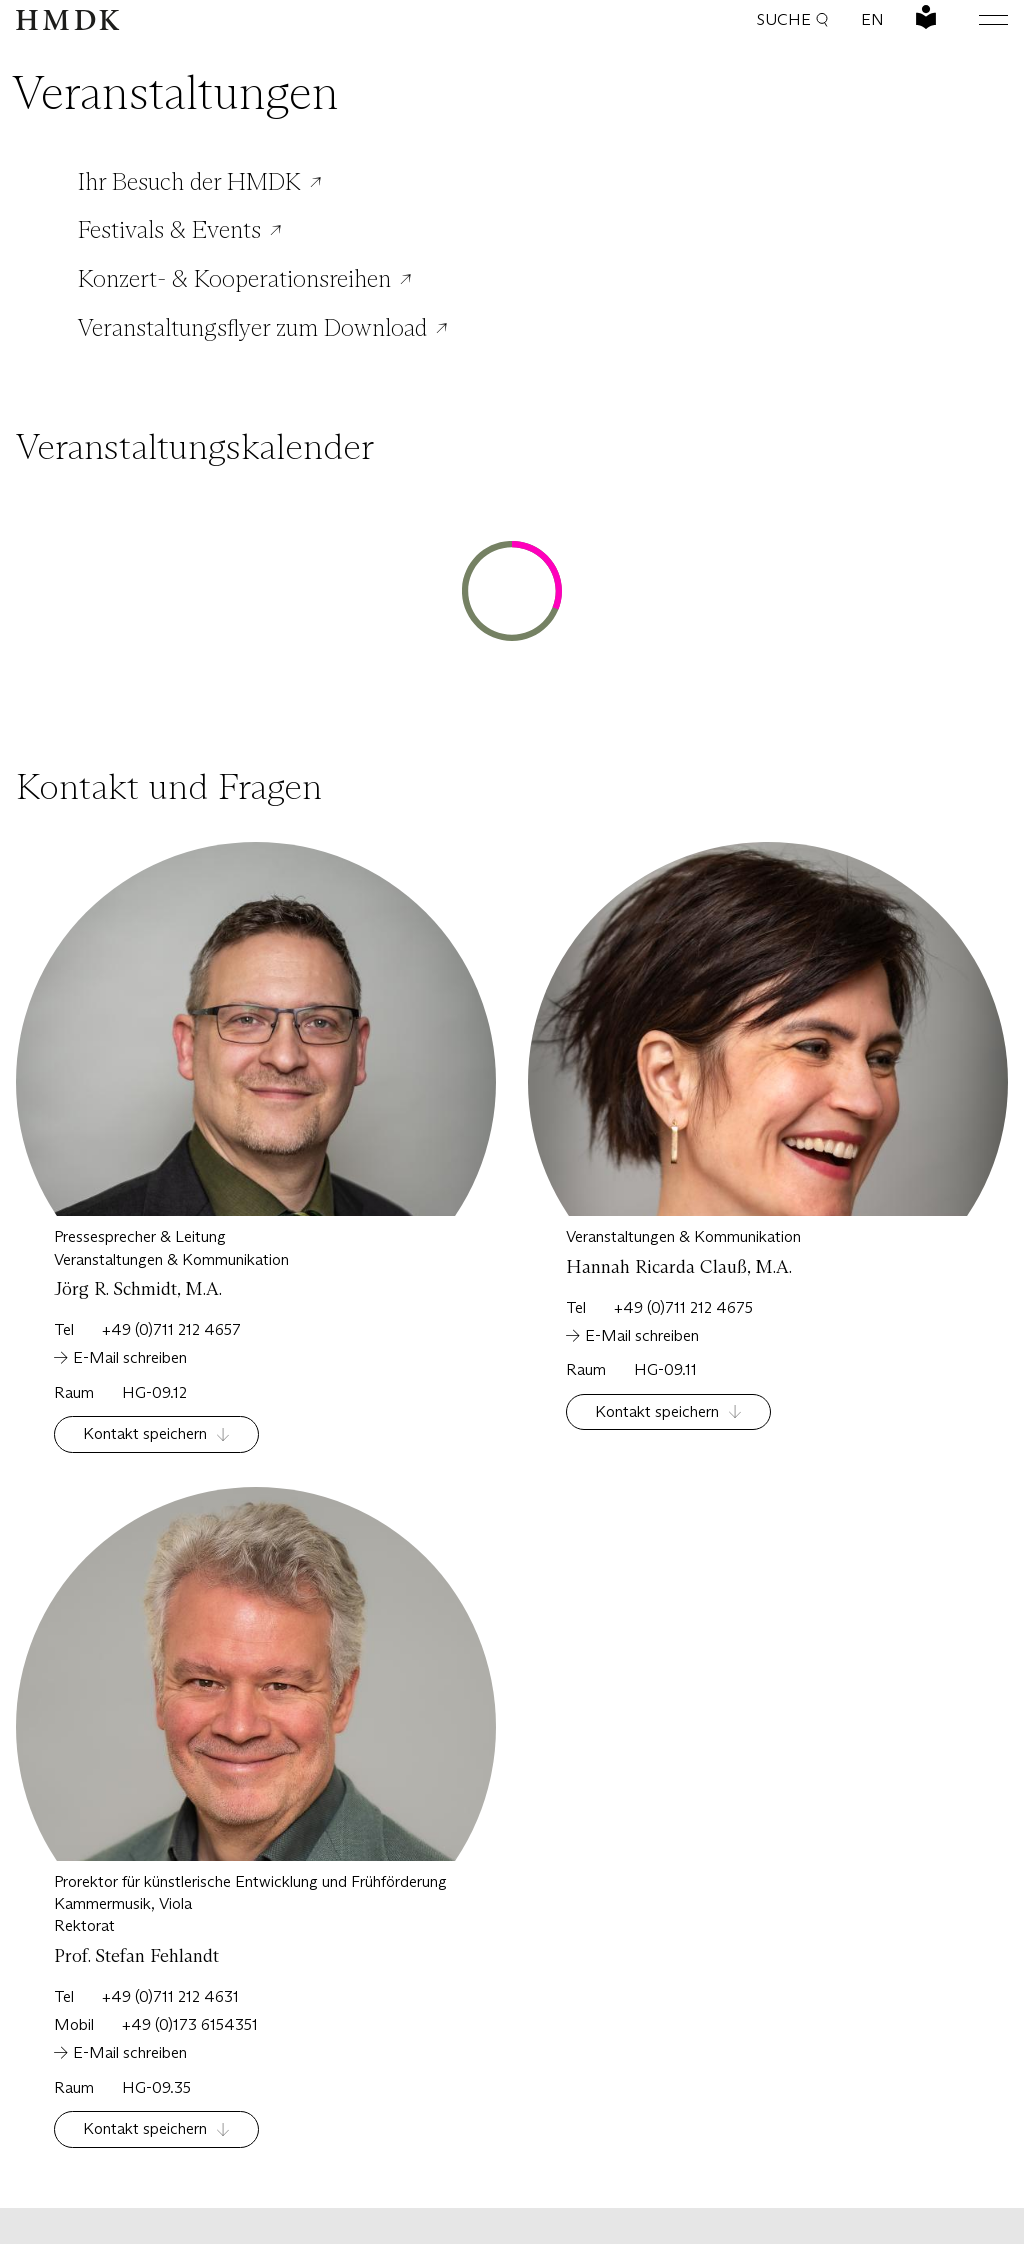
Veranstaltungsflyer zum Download (252, 328)
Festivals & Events (169, 230)
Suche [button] (793, 19)
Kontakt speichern (145, 1433)
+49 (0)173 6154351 (190, 2024)
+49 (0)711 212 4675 (683, 1307)
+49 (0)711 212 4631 (170, 1996)
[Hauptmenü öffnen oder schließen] (978, 20)
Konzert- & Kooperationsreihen (234, 279)
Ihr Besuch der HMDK (189, 182)
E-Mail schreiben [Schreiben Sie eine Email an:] (130, 1357)
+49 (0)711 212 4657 (171, 1329)
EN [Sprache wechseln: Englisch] (872, 19)
